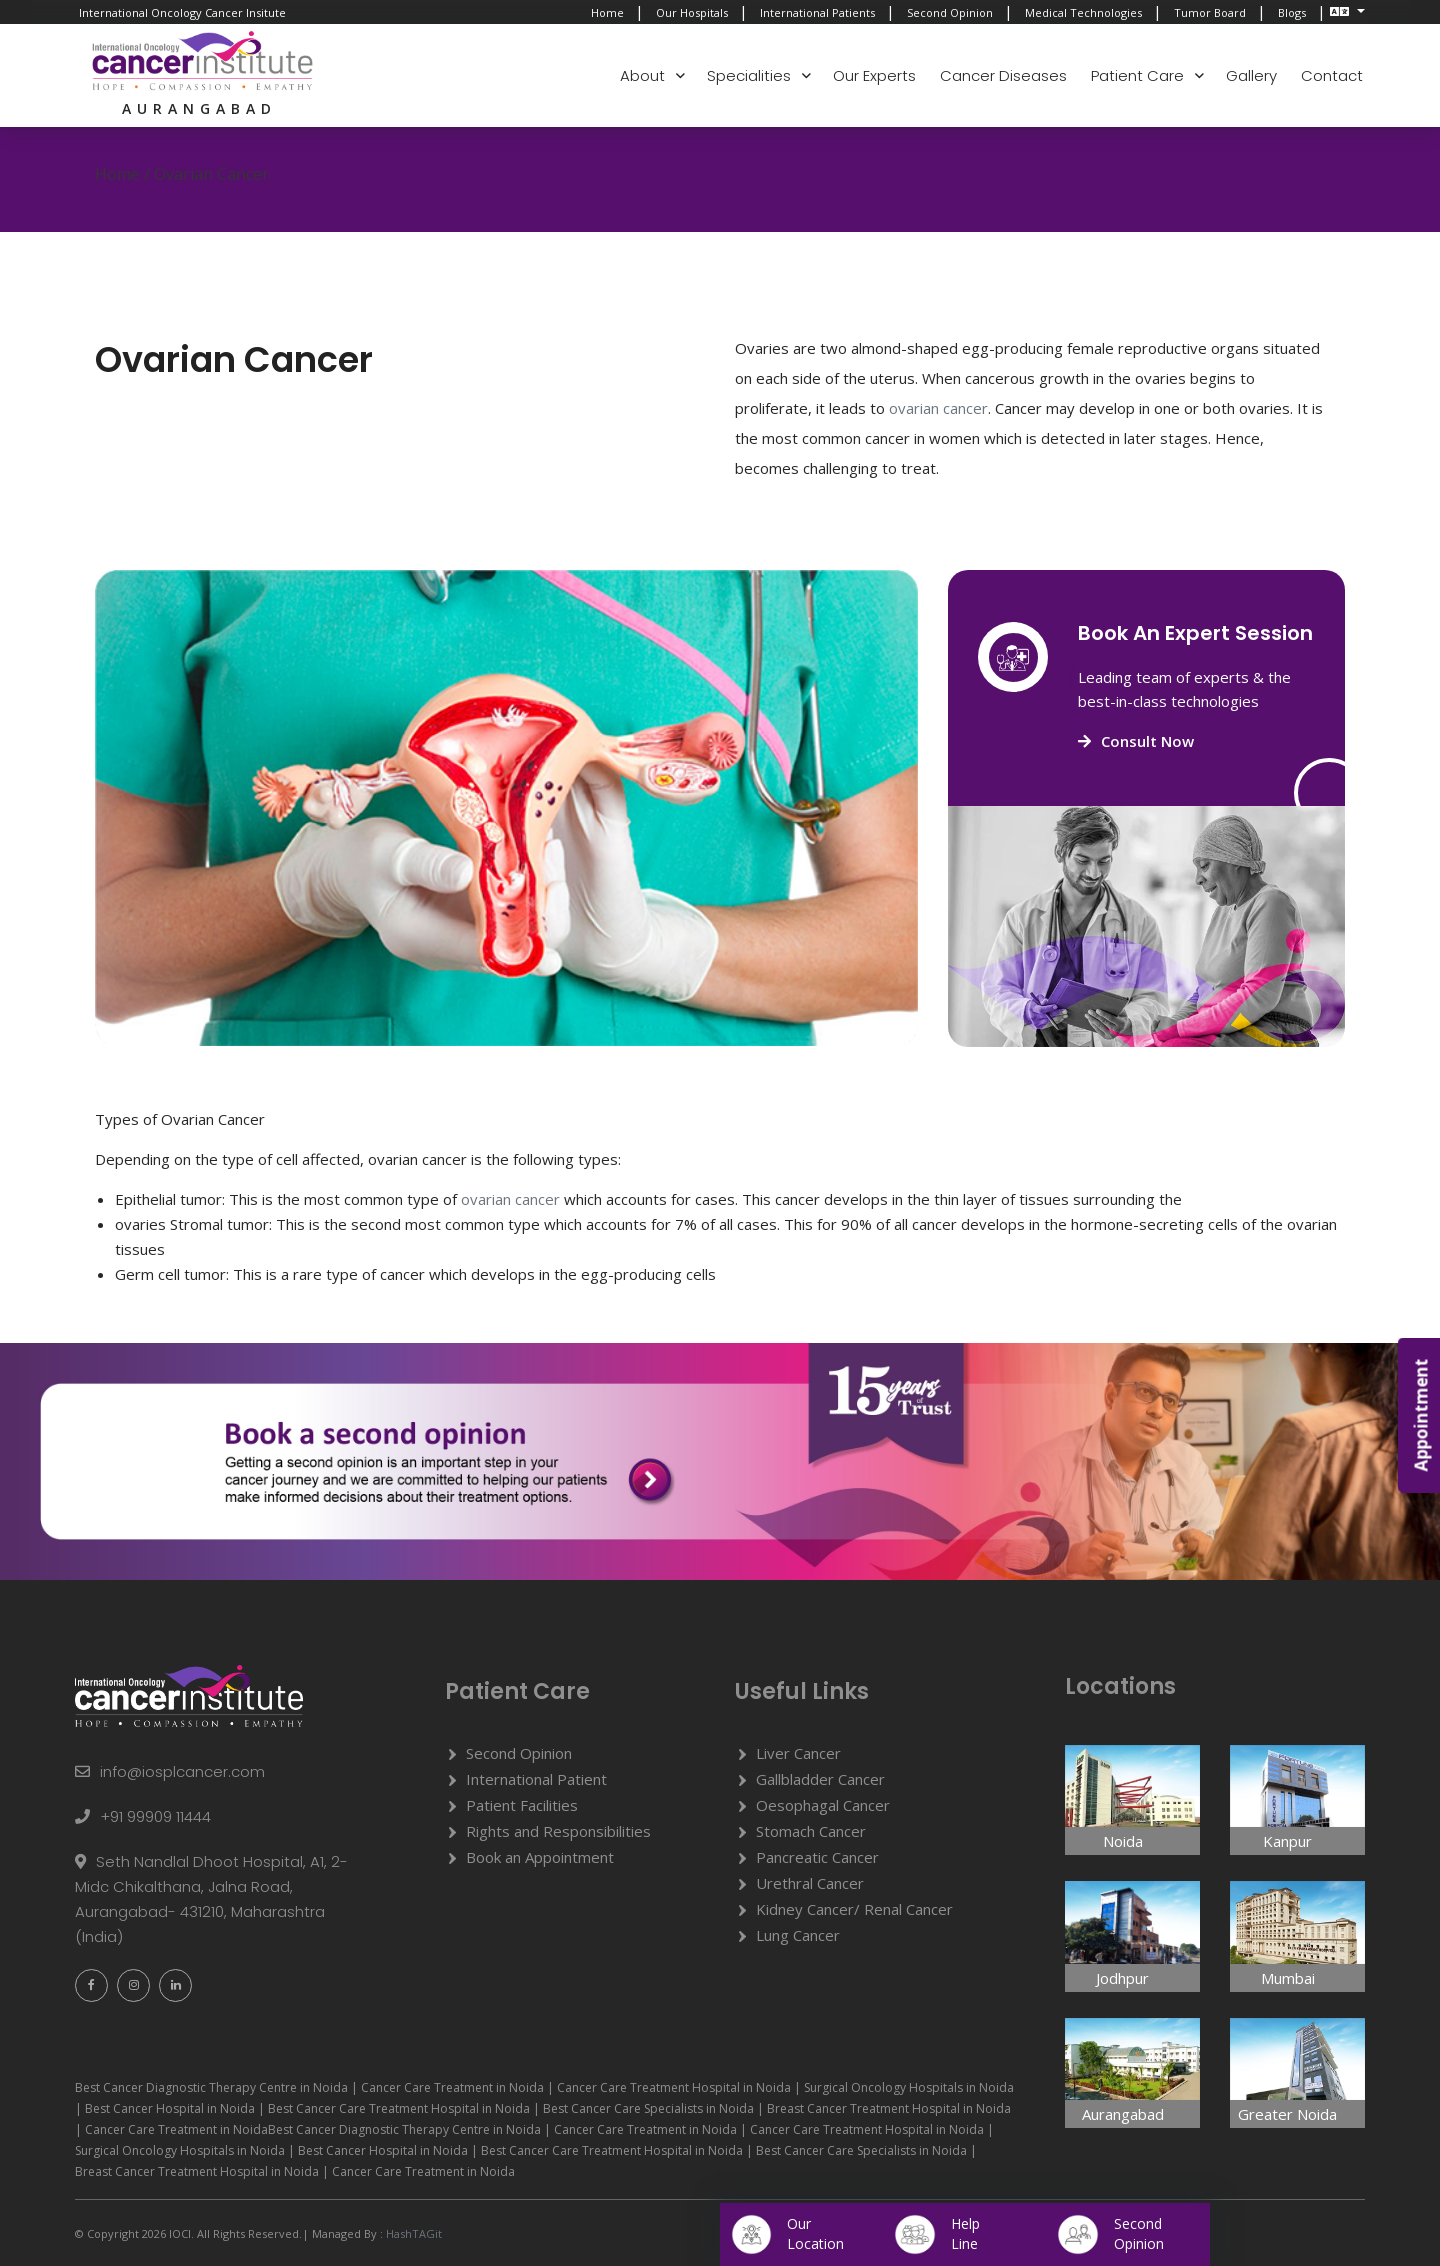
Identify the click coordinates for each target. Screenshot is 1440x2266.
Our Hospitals (692, 12)
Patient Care (1137, 75)
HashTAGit (412, 2233)
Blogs (1292, 12)
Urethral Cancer (810, 1883)
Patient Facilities (522, 1805)
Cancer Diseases (1003, 75)
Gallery (1251, 75)
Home (607, 12)
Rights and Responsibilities (558, 1831)
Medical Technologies (1083, 12)
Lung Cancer (798, 1935)
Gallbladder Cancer (820, 1779)
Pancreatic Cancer (817, 1857)
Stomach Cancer (811, 1831)
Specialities (749, 75)
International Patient (536, 1779)
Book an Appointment (540, 1857)
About (642, 75)
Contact (1332, 75)
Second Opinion (950, 12)
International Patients (817, 12)
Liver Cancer (798, 1753)
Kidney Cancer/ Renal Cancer (854, 1909)
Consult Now (1136, 741)
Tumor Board (1210, 12)
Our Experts (874, 75)
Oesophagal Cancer (823, 1805)
